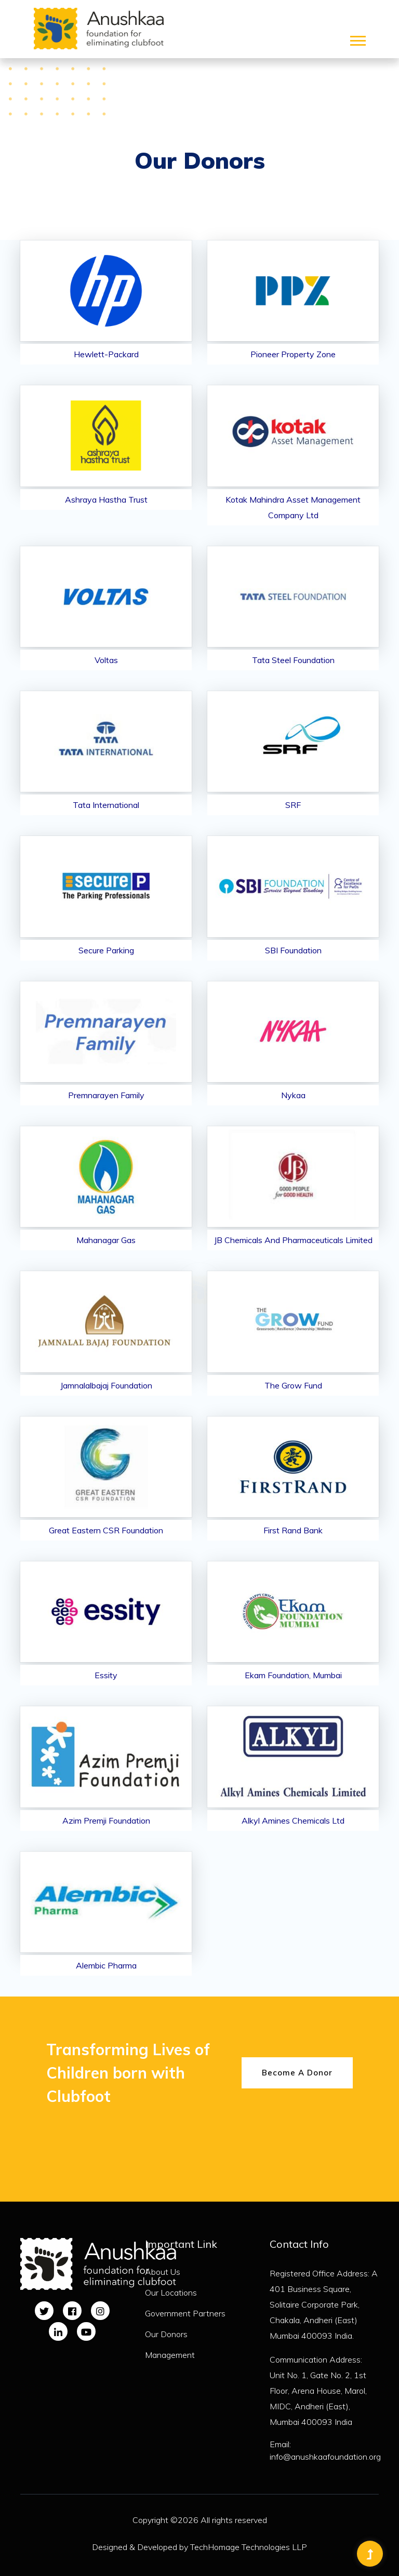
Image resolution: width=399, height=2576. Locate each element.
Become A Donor (297, 2073)
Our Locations (171, 2292)
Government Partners (185, 2313)
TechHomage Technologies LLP (248, 2547)
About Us (162, 2272)
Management (170, 2355)
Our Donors (166, 2334)
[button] (357, 39)
